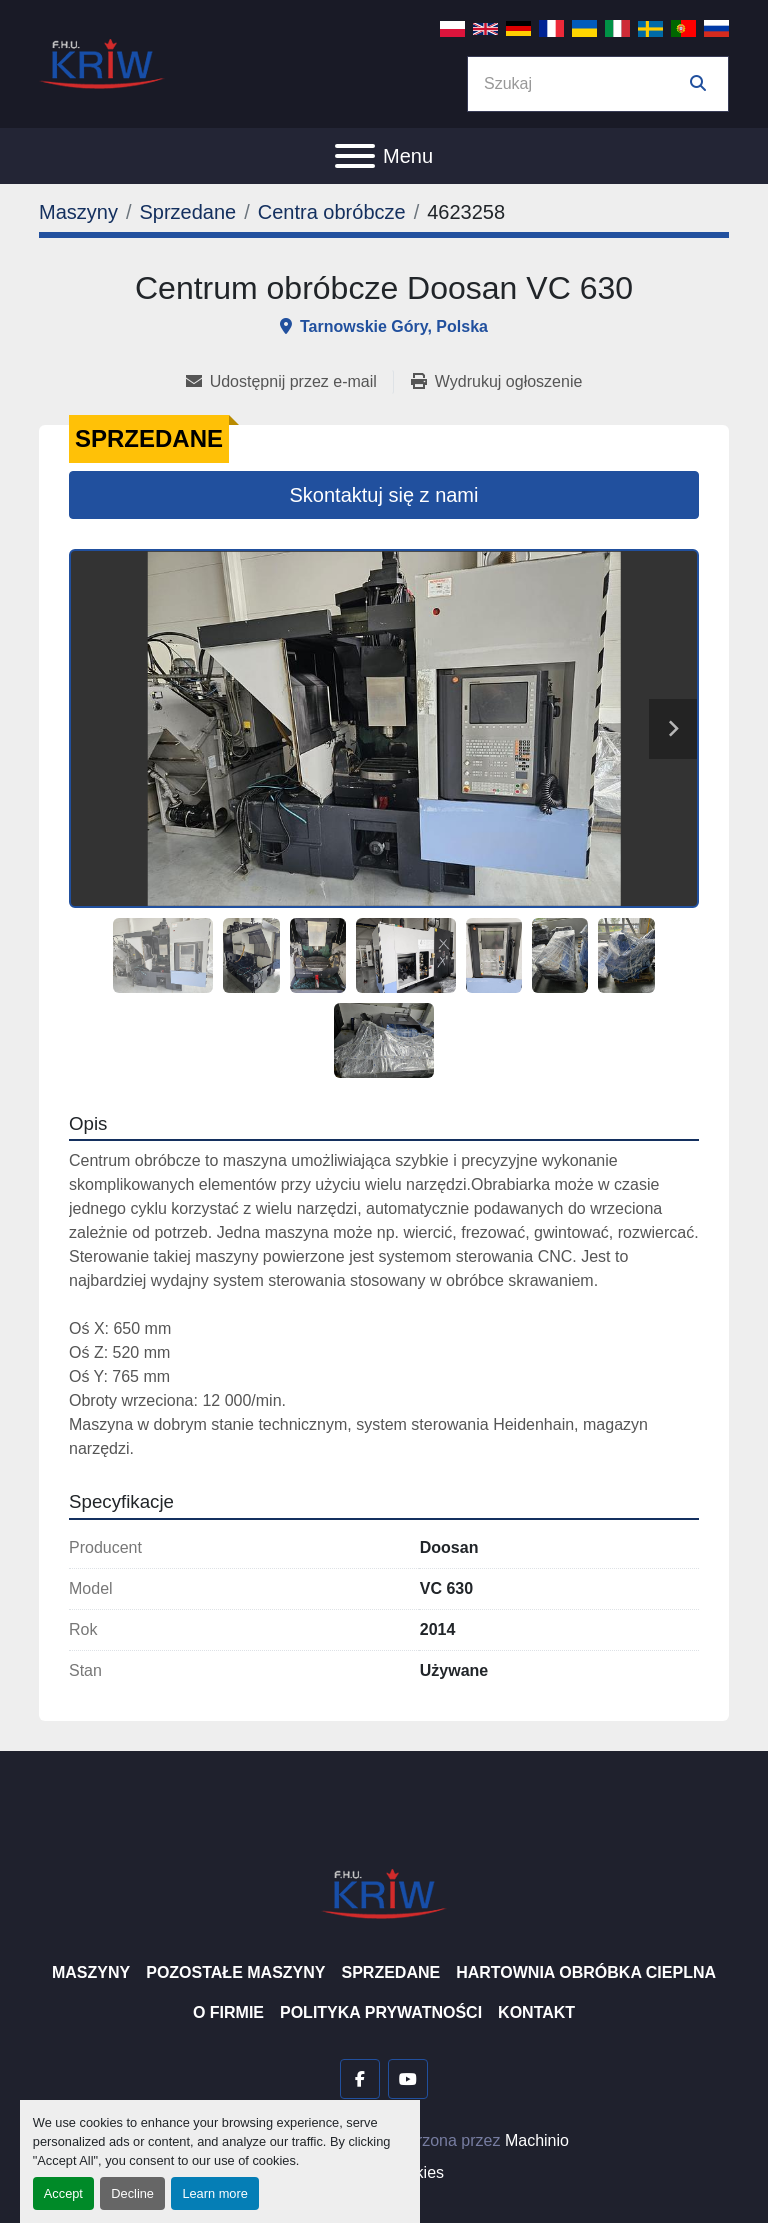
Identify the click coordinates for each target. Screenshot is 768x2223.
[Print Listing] (496, 382)
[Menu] (355, 156)
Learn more (214, 2193)
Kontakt (536, 2012)
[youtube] (408, 2079)
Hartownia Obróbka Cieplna (586, 1972)
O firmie (228, 2012)
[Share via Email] (289, 382)
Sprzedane (390, 1972)
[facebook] (360, 2079)
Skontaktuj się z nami (384, 495)
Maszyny (91, 1972)
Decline (132, 2193)
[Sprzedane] (187, 212)
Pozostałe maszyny (235, 1972)
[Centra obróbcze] (332, 212)
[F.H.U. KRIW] (384, 1892)
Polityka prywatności (381, 2012)
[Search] (584, 84)
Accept (63, 2193)
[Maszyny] (78, 212)
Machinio (537, 2140)
